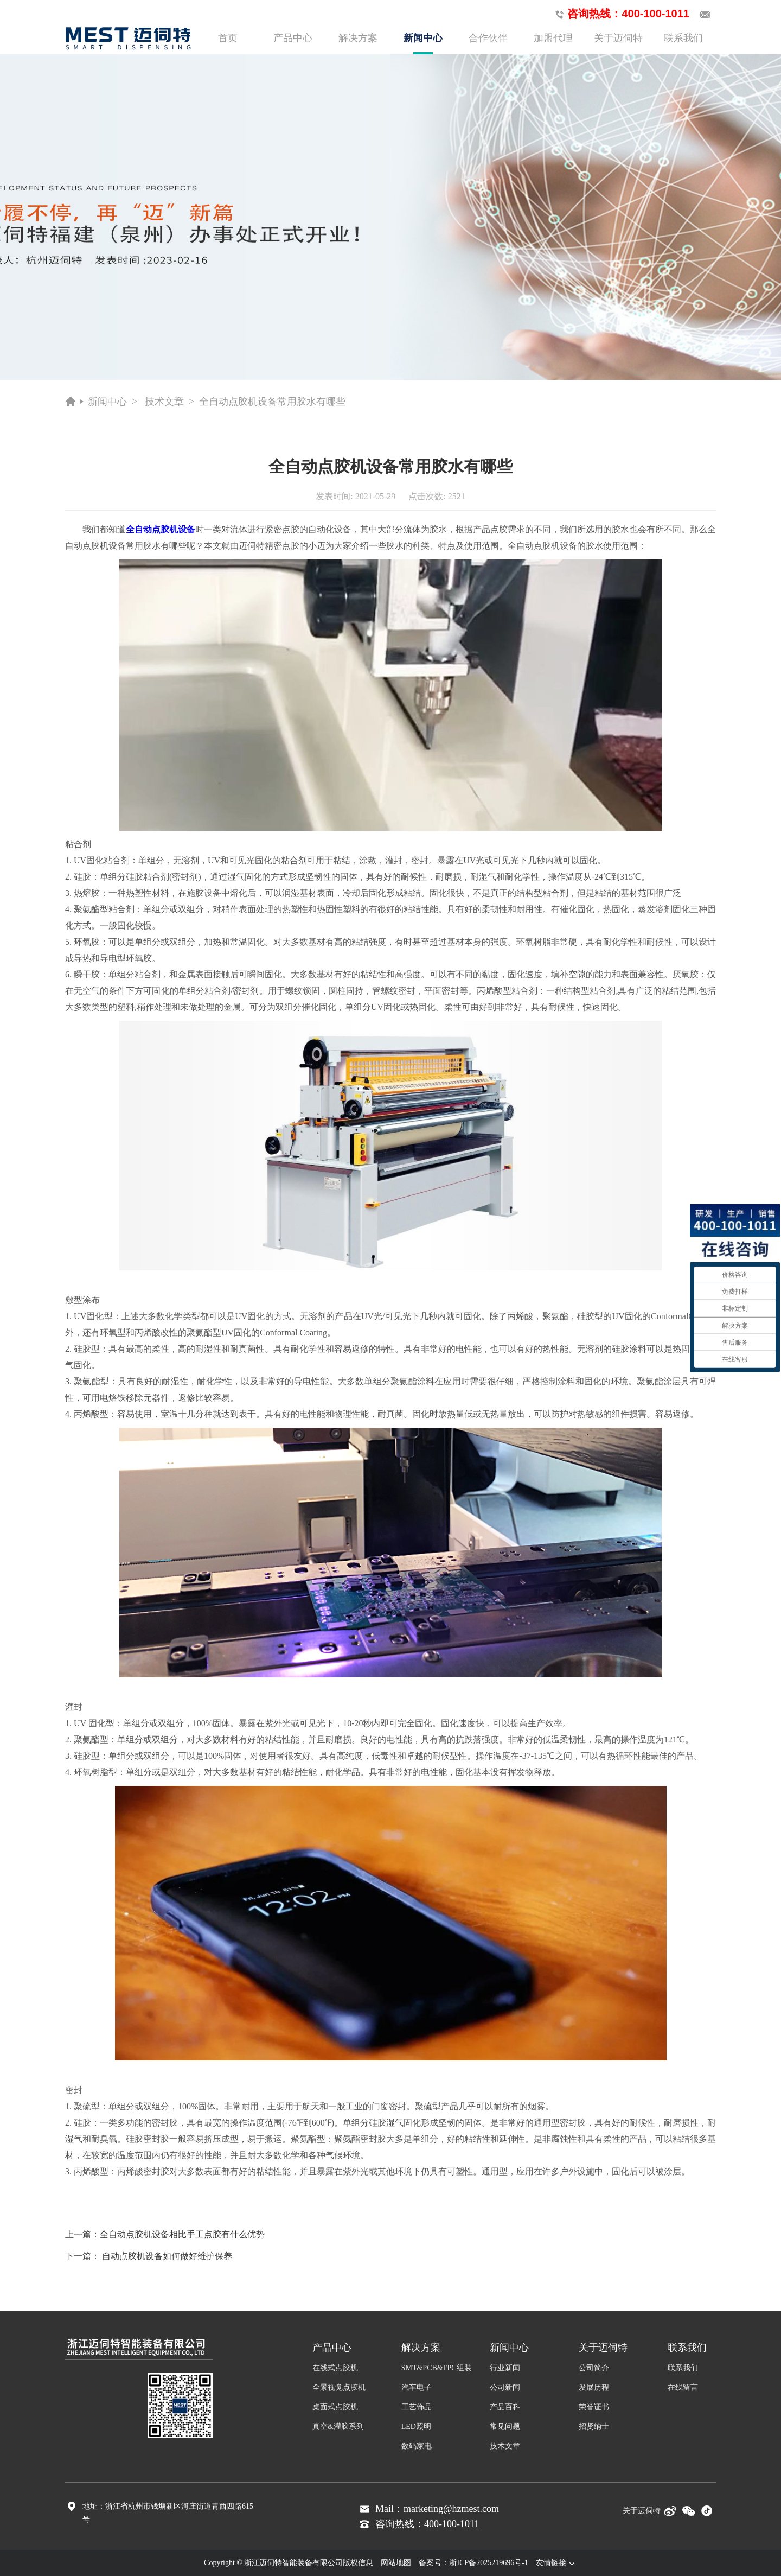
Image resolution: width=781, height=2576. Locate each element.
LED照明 (416, 2426)
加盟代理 (553, 38)
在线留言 (683, 2387)
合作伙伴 (488, 38)
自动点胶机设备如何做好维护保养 (167, 2256)
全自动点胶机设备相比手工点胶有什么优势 (182, 2234)
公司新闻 (505, 2387)
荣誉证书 (594, 2407)
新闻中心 (423, 43)
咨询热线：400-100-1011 (620, 14)
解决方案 (357, 38)
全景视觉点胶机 (339, 2387)
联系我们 (683, 38)
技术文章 (164, 401)
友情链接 (556, 2563)
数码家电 (416, 2446)
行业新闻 (505, 2368)
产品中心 (292, 38)
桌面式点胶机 (335, 2407)
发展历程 (594, 2387)
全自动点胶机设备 (160, 529)
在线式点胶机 (335, 2368)
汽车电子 (416, 2387)
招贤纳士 (594, 2426)
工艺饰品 (416, 2407)
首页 (228, 38)
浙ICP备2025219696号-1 (488, 2563)
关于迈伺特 (618, 38)
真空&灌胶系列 (338, 2426)
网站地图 (396, 2563)
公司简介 (594, 2368)
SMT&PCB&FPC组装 (436, 2368)
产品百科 (505, 2407)
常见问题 (505, 2426)
